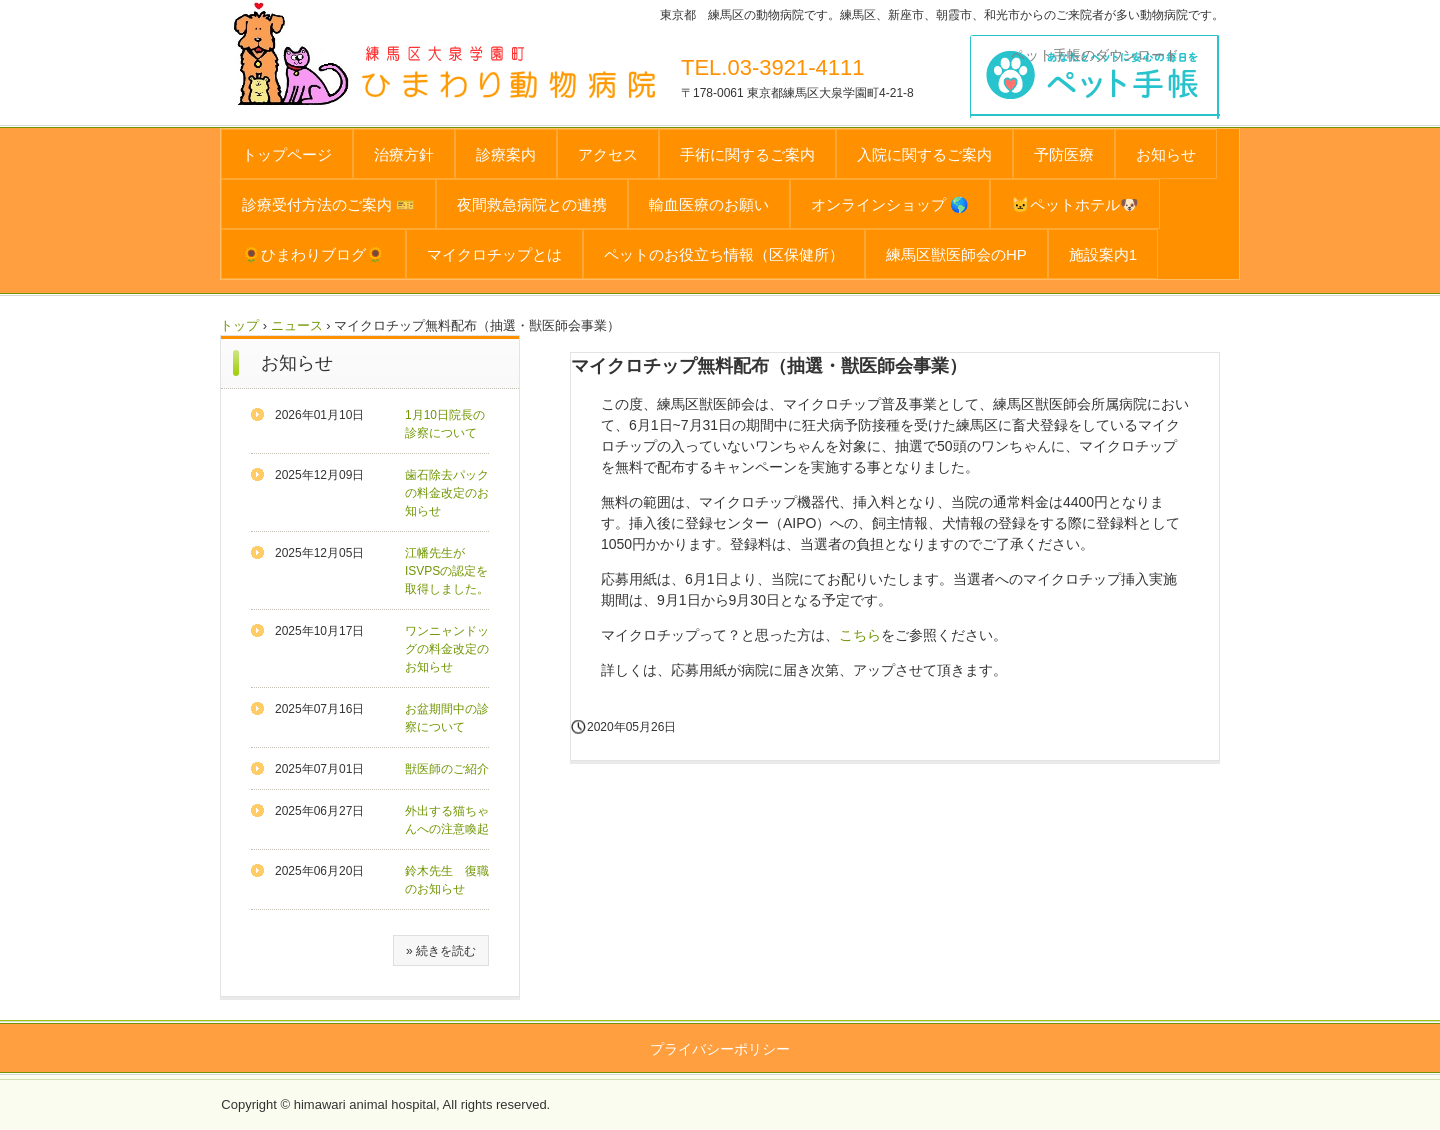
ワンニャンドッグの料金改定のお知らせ (447, 649)
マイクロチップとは (494, 254)
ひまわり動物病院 (547, 76)
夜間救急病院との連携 (532, 204)
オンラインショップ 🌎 (890, 204)
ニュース (297, 325)
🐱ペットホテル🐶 (1075, 204)
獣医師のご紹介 (447, 769)
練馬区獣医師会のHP (956, 254)
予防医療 (1064, 154)
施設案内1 (1103, 254)
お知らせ (1166, 154)
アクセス (608, 154)
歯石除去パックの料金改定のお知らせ (447, 493)
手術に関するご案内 (747, 154)
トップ (239, 325)
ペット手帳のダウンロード (1095, 55)
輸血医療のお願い (709, 204)
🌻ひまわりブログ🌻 (313, 254)
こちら (860, 635)
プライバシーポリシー (720, 1049)
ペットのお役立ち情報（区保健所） (724, 254)
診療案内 (506, 154)
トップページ (287, 154)
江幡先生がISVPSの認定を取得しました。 (447, 571)
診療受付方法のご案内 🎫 (328, 204)
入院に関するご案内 (924, 154)
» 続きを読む (441, 951)
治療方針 (404, 154)
